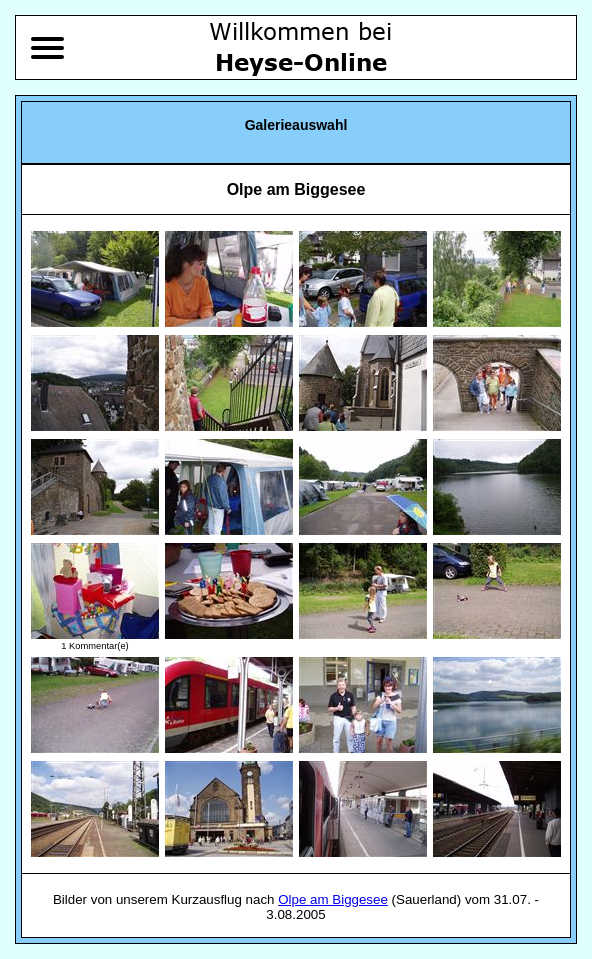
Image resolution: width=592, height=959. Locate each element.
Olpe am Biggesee (333, 899)
